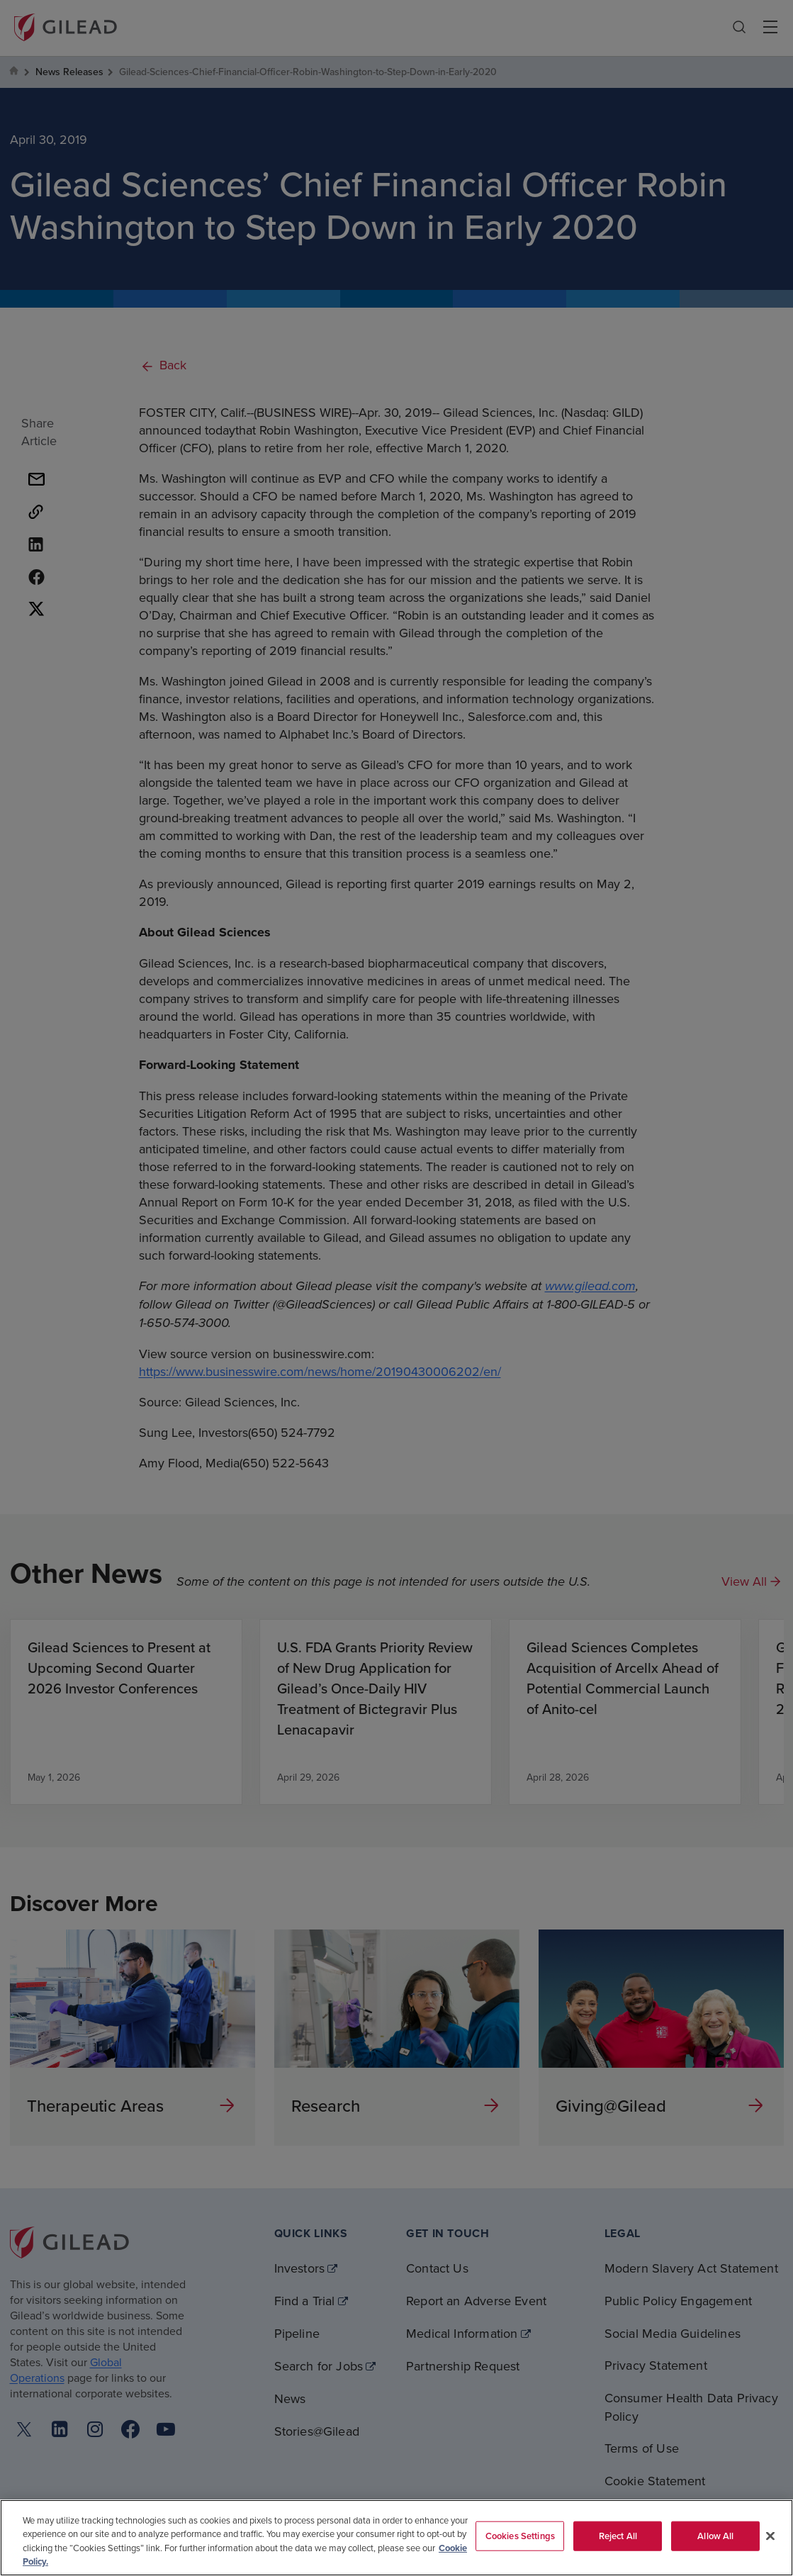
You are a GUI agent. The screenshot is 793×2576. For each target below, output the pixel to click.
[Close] (770, 2535)
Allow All (715, 2536)
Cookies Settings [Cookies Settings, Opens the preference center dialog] (520, 2536)
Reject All (618, 2536)
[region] (396, 2537)
